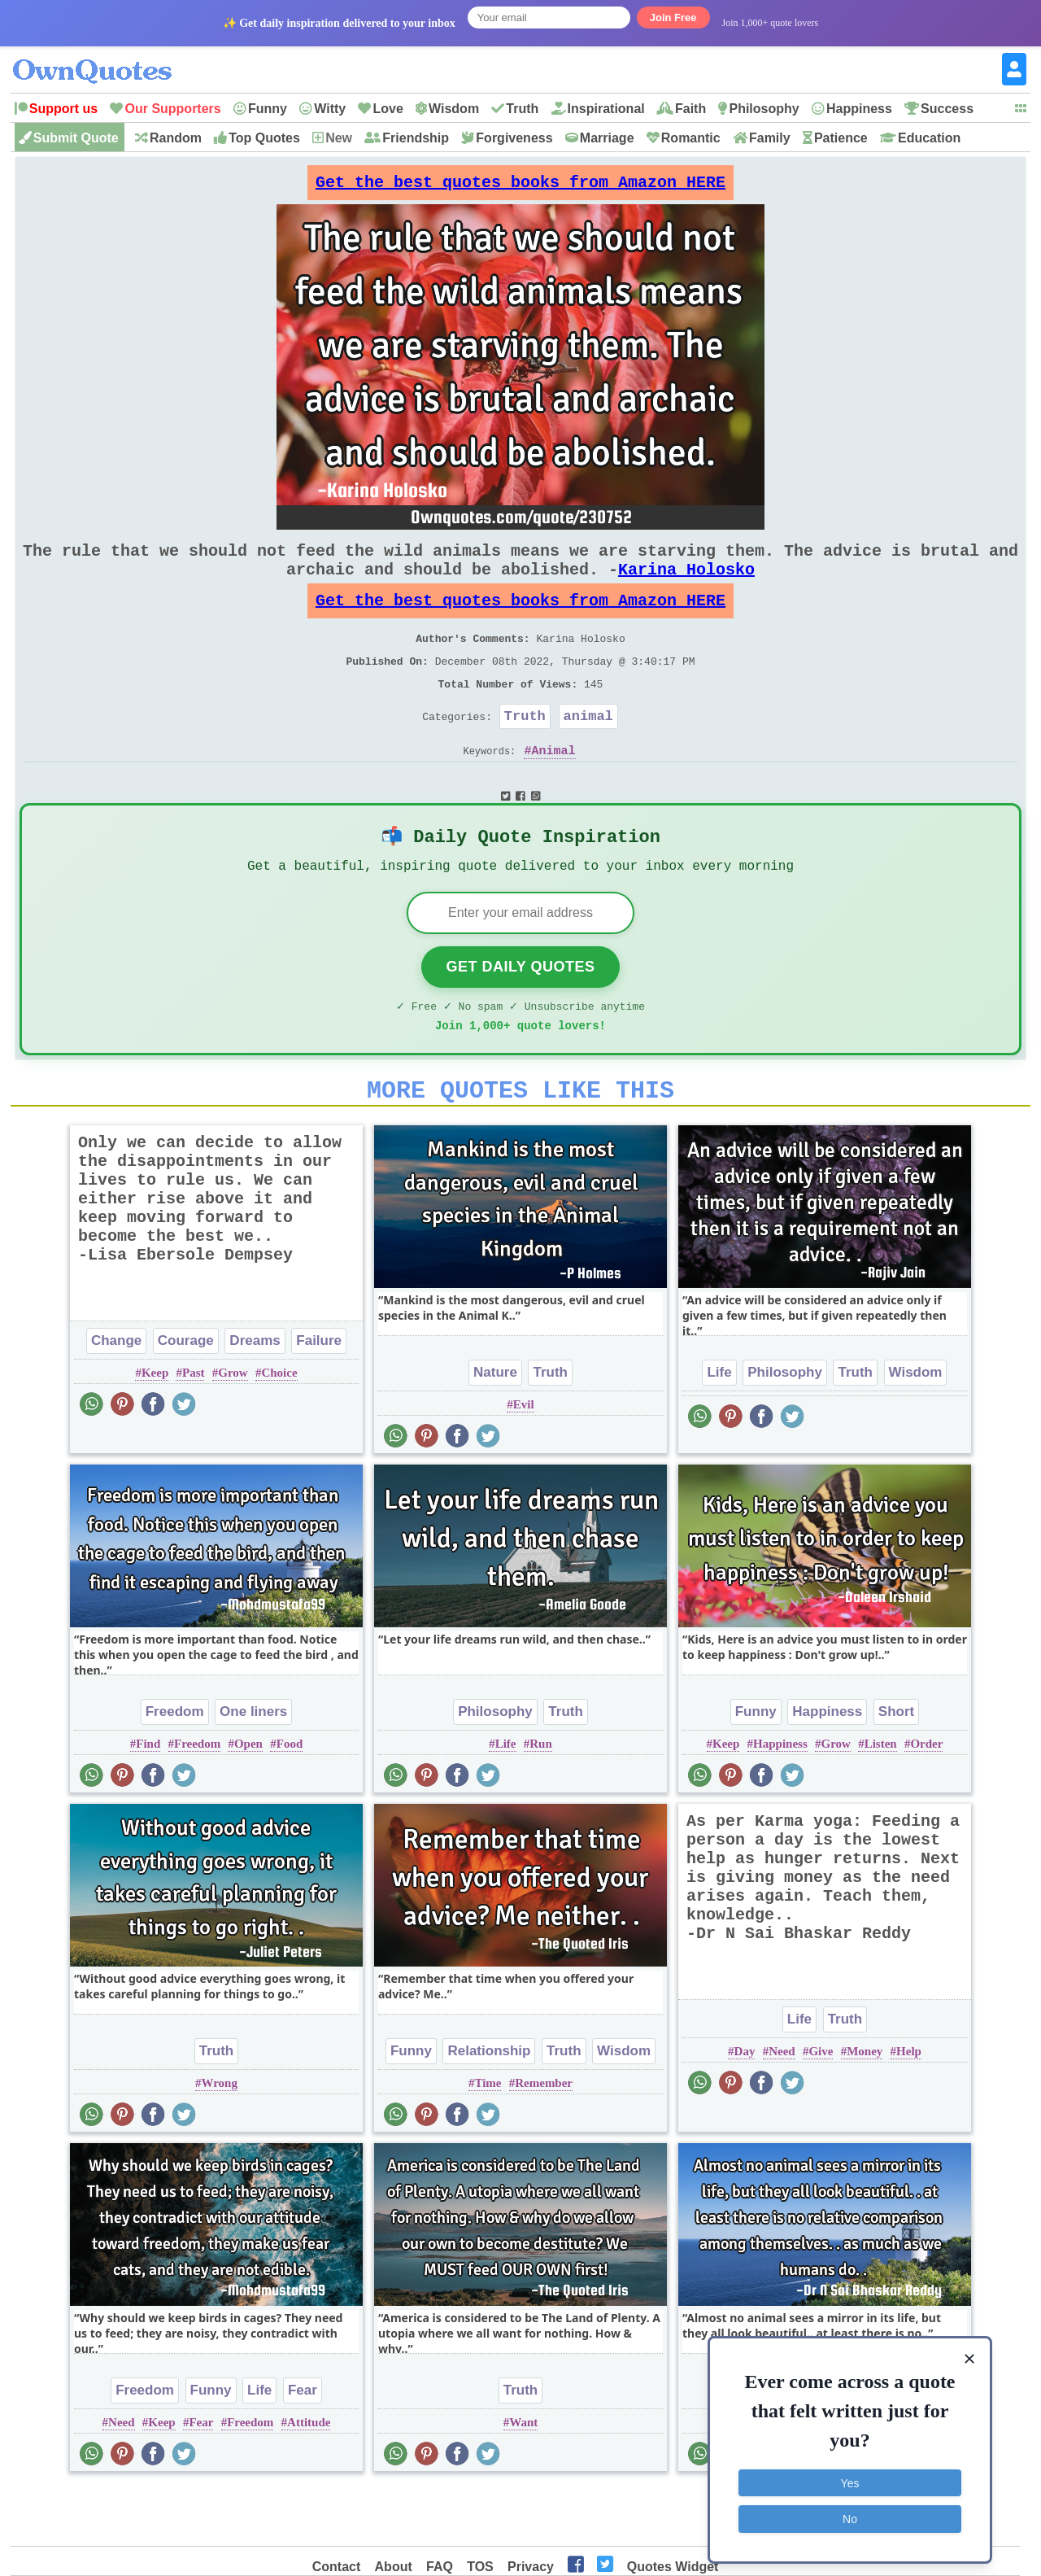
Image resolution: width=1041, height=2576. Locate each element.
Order (926, 1799)
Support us (63, 109)
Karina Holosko (686, 585)
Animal (554, 788)
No (850, 2514)
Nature (495, 1428)
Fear (302, 2446)
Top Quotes (264, 138)
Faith (690, 109)
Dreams (254, 1396)
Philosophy (764, 109)
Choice (279, 1428)
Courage (186, 1396)
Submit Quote (76, 138)
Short (896, 1767)
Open (248, 1799)
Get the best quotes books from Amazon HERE (520, 187)
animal (588, 750)
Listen (881, 1799)
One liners (253, 1767)
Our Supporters (172, 109)
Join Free (673, 17)
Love (387, 109)
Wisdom (454, 109)
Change (116, 1396)
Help (908, 2107)
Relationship (488, 2107)
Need (782, 2107)
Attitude (308, 2478)
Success (947, 109)
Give (820, 2107)
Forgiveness (514, 138)
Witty (330, 109)
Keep (155, 1428)
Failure (319, 1396)
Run (540, 1799)
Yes (850, 2479)
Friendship (415, 138)
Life (719, 1428)
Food (290, 1799)
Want (523, 2478)
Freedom (175, 1767)
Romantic (691, 138)
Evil (523, 1460)
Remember (544, 2139)
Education (929, 138)
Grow (232, 1428)
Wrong (219, 2139)
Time (487, 2139)
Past (193, 1428)
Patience (841, 138)
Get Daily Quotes (520, 1013)
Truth (522, 109)
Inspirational (606, 109)
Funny (267, 109)
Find (148, 1799)
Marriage (607, 138)
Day (745, 2107)
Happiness (859, 109)
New (338, 138)
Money (864, 2107)
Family (770, 138)
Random (176, 138)
